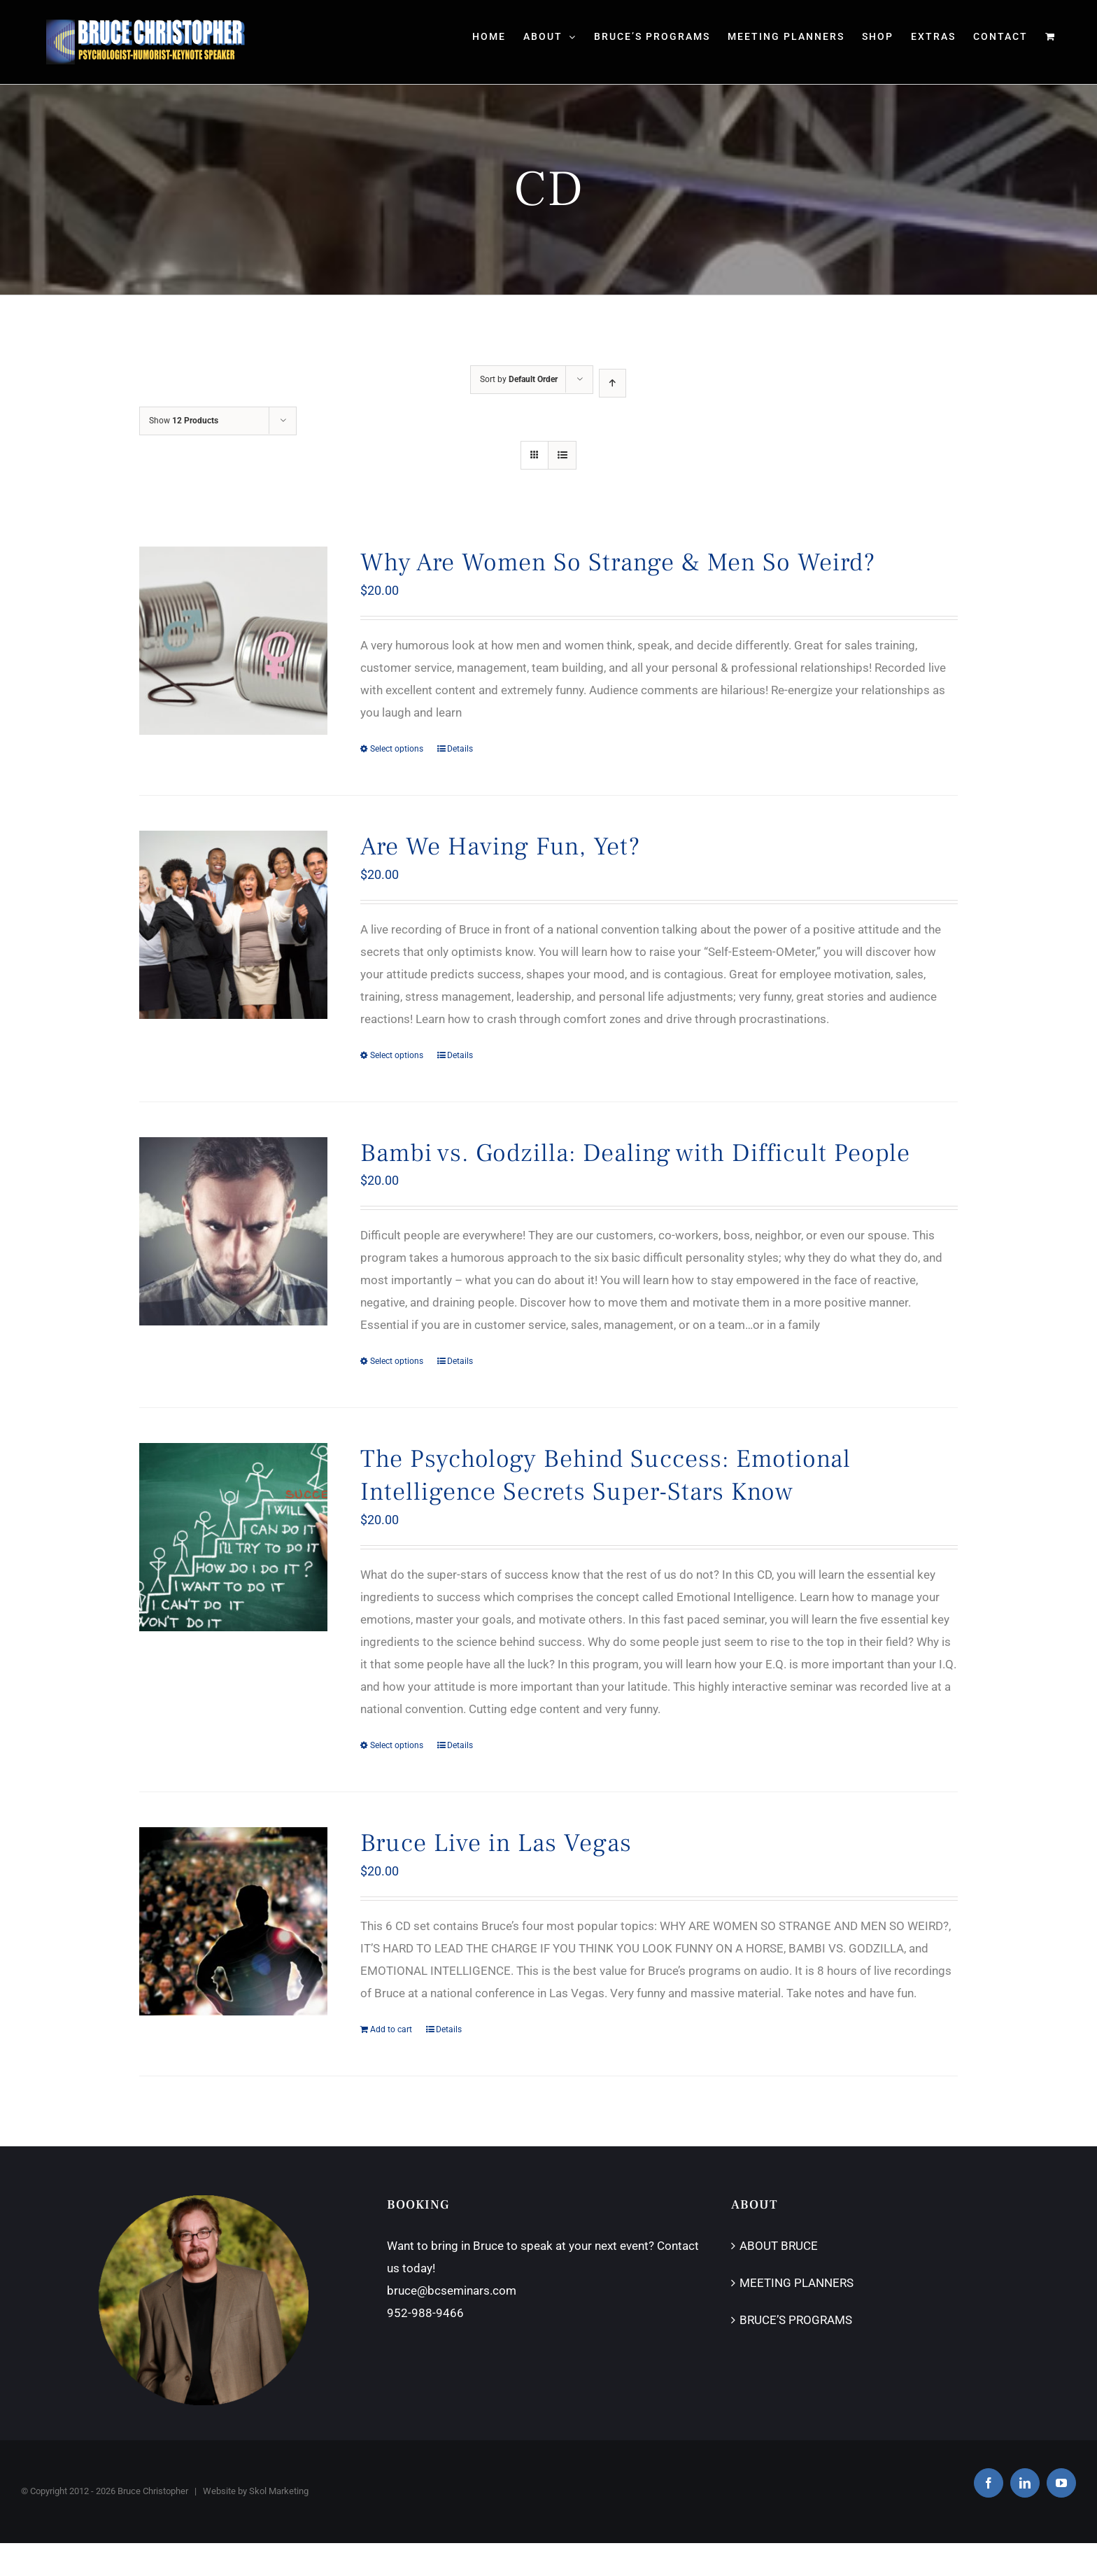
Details (460, 749)
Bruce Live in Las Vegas (496, 1843)
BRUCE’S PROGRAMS (795, 2320)
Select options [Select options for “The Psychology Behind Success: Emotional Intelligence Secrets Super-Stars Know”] (396, 1745)
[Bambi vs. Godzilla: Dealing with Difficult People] (233, 1231)
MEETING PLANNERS (796, 2283)
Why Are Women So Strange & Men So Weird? (617, 563)
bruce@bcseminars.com (451, 2290)
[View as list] (562, 455)
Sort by (519, 379)
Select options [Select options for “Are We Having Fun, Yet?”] (396, 1055)
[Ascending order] (612, 383)
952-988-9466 (425, 2313)
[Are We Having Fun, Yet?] (233, 925)
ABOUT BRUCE (778, 2246)
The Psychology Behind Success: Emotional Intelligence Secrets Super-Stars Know (605, 1475)
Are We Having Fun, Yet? (500, 847)
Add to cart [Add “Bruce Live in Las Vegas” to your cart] (391, 2029)
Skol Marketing (279, 2491)
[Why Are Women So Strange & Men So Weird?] (233, 641)
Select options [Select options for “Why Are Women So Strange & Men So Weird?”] (396, 749)
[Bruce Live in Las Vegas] (233, 1921)
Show (183, 420)
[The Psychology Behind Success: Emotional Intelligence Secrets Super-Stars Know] (233, 1537)
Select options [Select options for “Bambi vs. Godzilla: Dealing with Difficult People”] (396, 1361)
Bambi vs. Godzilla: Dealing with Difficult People (635, 1153)
